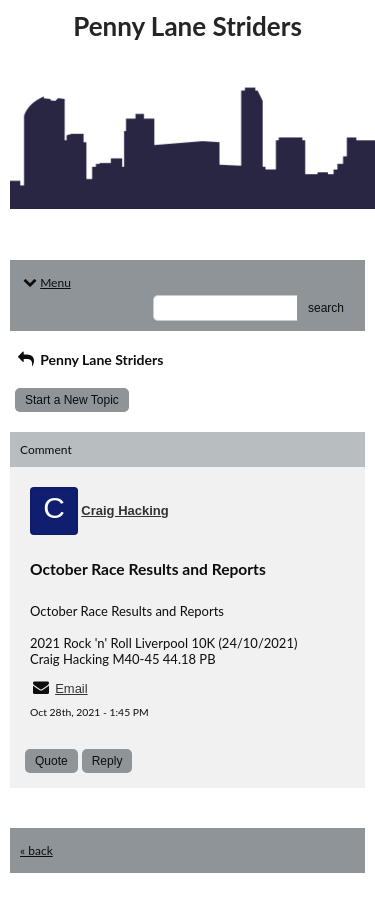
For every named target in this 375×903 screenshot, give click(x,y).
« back (36, 850)
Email (71, 688)
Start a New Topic (72, 400)
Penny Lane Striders (89, 359)
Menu (45, 282)
